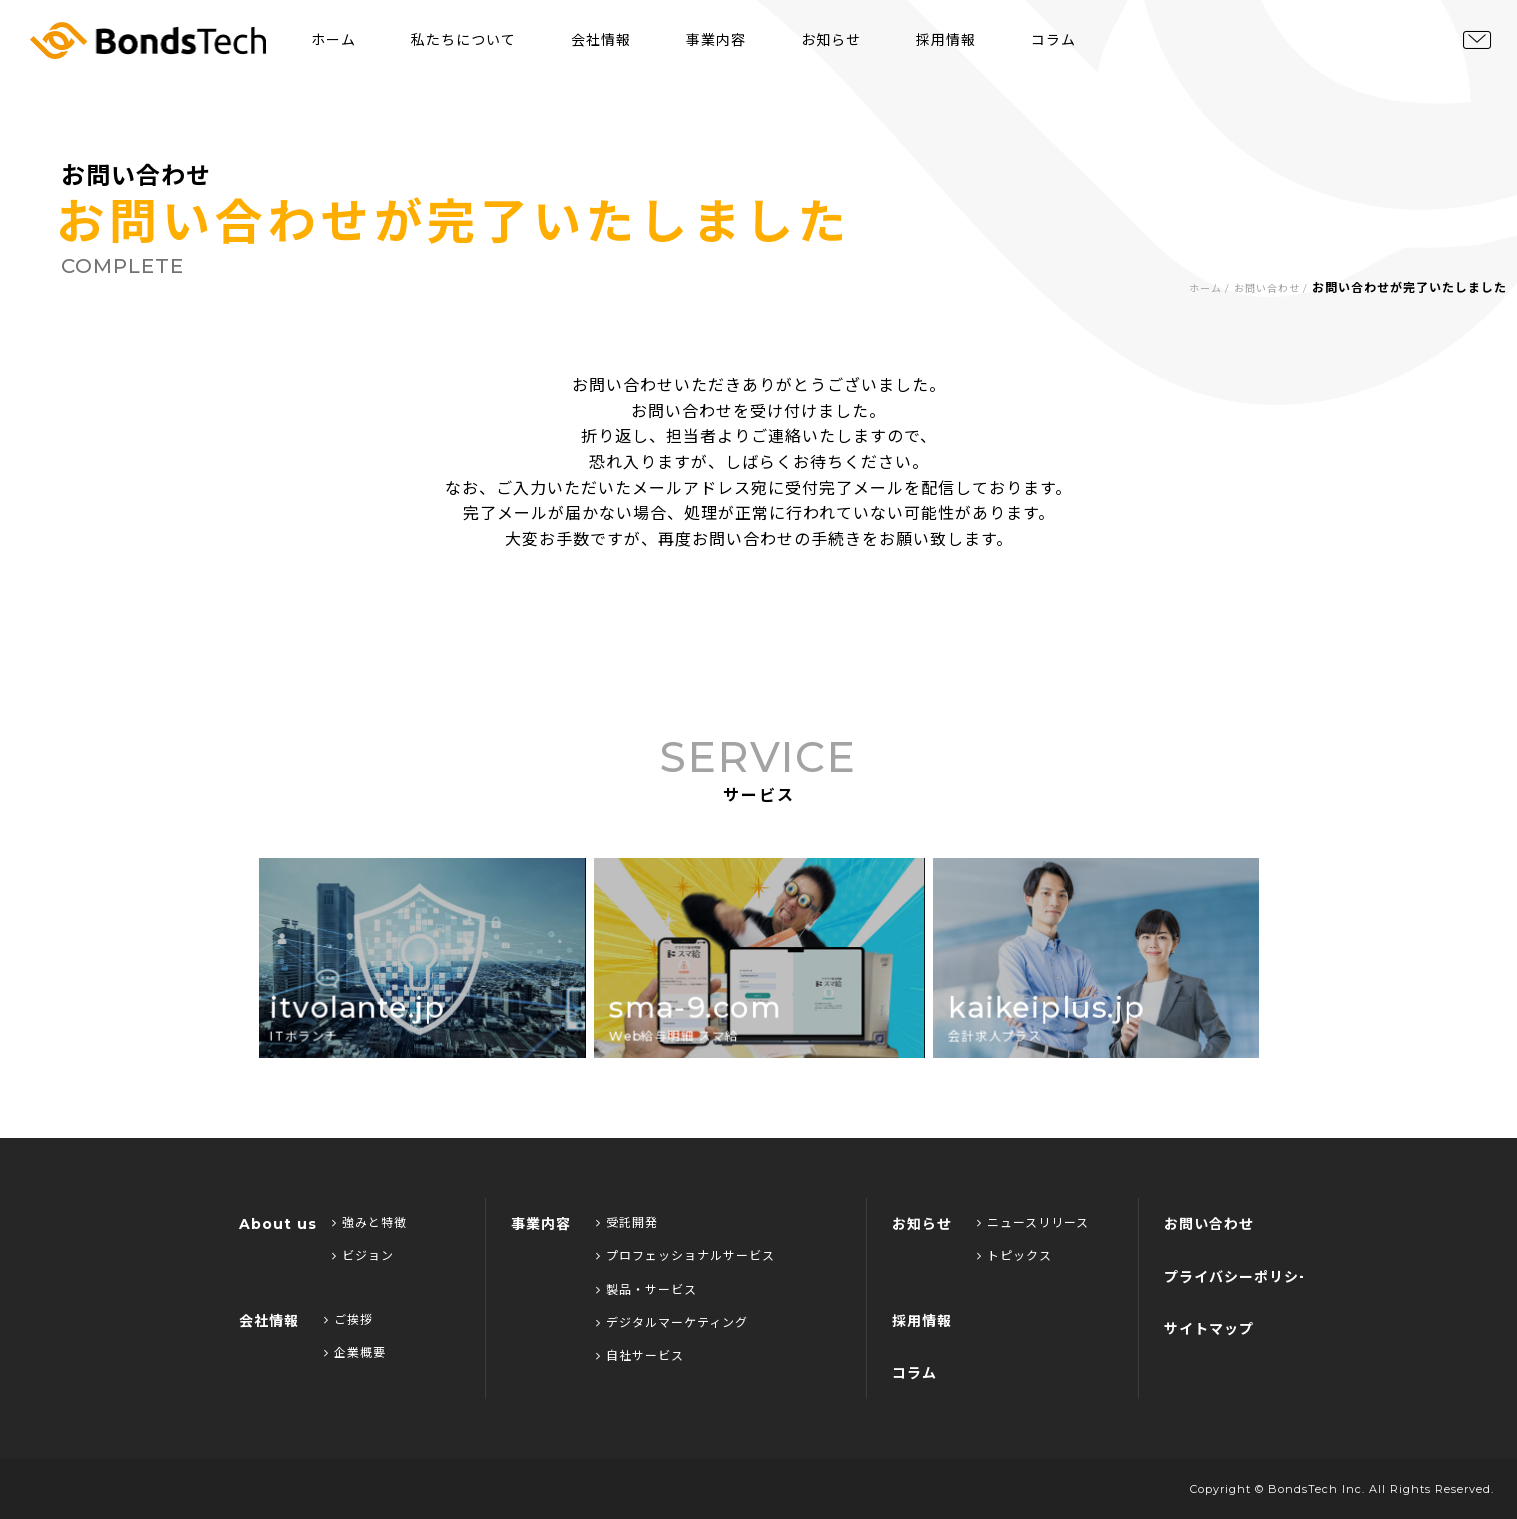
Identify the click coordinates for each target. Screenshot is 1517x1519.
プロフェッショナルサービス (685, 1255)
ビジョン (363, 1255)
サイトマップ (1209, 1329)
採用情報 (946, 40)
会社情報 (601, 40)
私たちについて (463, 40)
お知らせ (831, 40)
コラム (1053, 40)
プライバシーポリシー (1239, 1277)
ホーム (333, 40)
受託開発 (627, 1222)
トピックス (1014, 1255)
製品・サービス (646, 1289)
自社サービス (640, 1355)
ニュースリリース (1033, 1222)
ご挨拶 (348, 1319)
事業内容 (716, 40)
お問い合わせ (1267, 288)
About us (278, 1224)
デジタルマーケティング (672, 1322)
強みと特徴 (369, 1222)
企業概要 (355, 1352)
